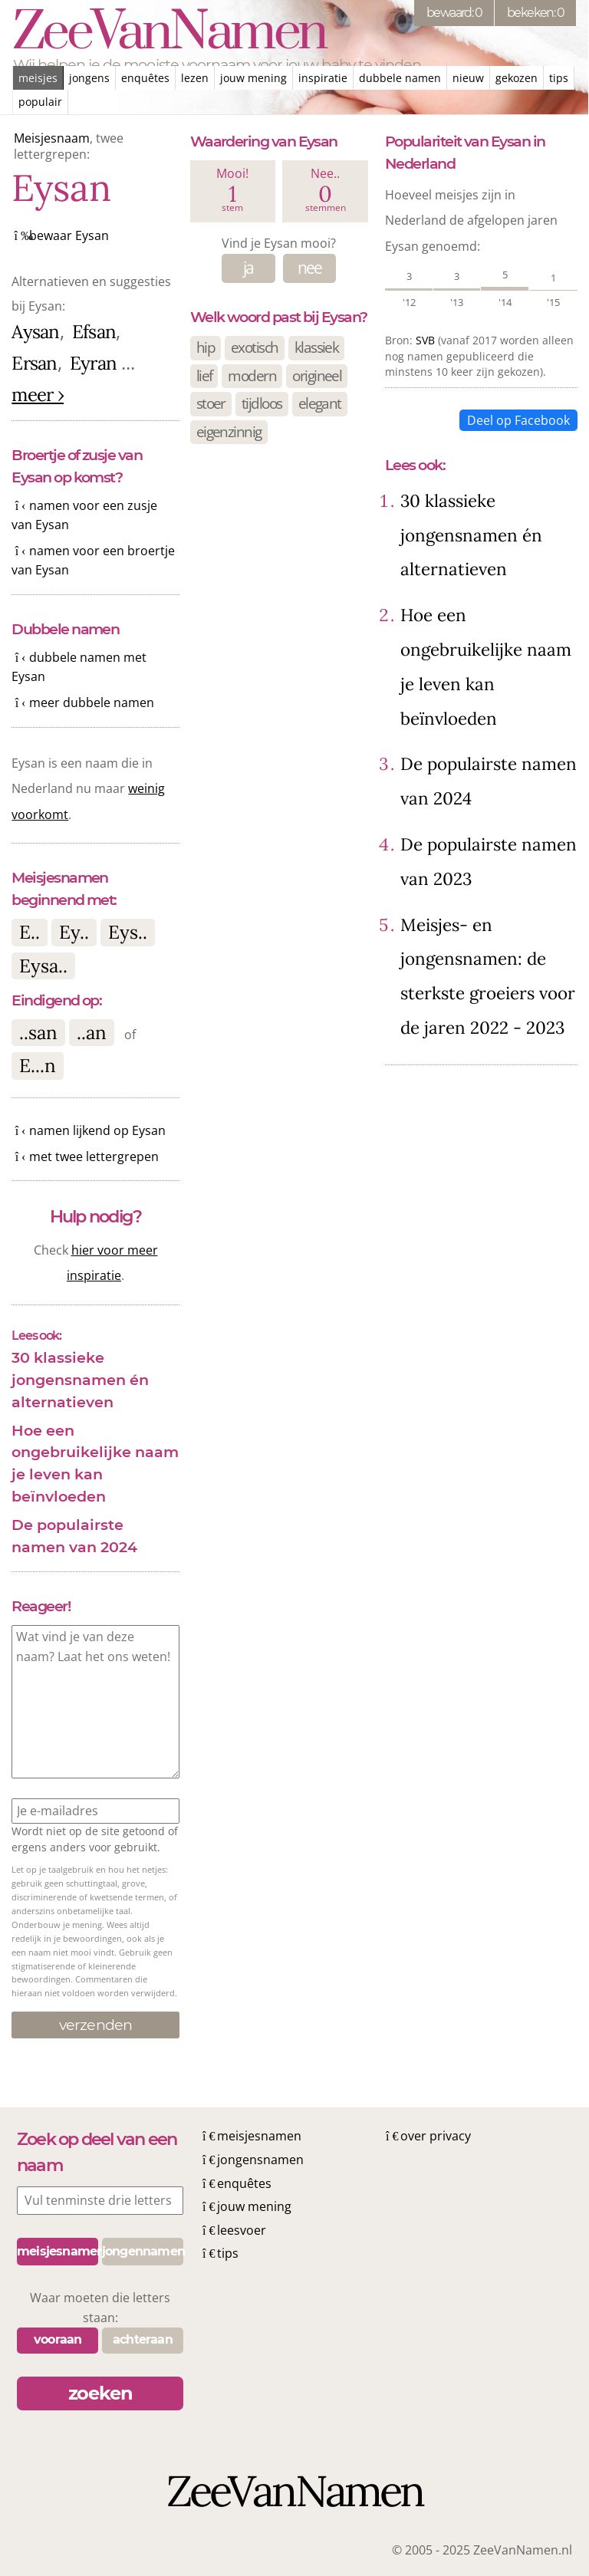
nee (310, 267)
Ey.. (74, 932)
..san (38, 1033)
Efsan (94, 332)
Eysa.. (43, 966)
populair (40, 101)
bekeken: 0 (535, 12)
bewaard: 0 (454, 12)
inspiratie (322, 78)
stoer (210, 403)
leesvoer (241, 2230)
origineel (316, 375)
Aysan (35, 332)
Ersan (34, 363)
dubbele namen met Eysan (79, 667)
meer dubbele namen (91, 702)
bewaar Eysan (69, 235)
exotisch (254, 347)
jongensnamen (260, 2159)
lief (204, 375)
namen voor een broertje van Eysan (93, 560)
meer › (38, 394)
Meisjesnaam (52, 138)
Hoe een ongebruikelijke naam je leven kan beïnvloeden (95, 1463)
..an (92, 1033)
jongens (89, 78)
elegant (319, 403)
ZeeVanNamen (169, 33)
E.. (29, 932)
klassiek (316, 347)
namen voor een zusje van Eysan (84, 515)
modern (252, 375)
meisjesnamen (259, 2135)
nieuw (468, 78)
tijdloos (262, 403)
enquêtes (145, 78)
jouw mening (253, 78)
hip (205, 347)
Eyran (93, 363)
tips (558, 78)
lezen (195, 78)
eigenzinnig (229, 431)
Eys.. (127, 932)
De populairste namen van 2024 (74, 1535)
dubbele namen (400, 78)
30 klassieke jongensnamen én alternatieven (80, 1379)
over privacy (435, 2135)
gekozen (516, 78)
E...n (37, 1065)
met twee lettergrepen (94, 1156)
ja (248, 267)
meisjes (38, 78)
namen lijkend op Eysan (97, 1130)
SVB (425, 340)
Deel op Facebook (518, 420)
